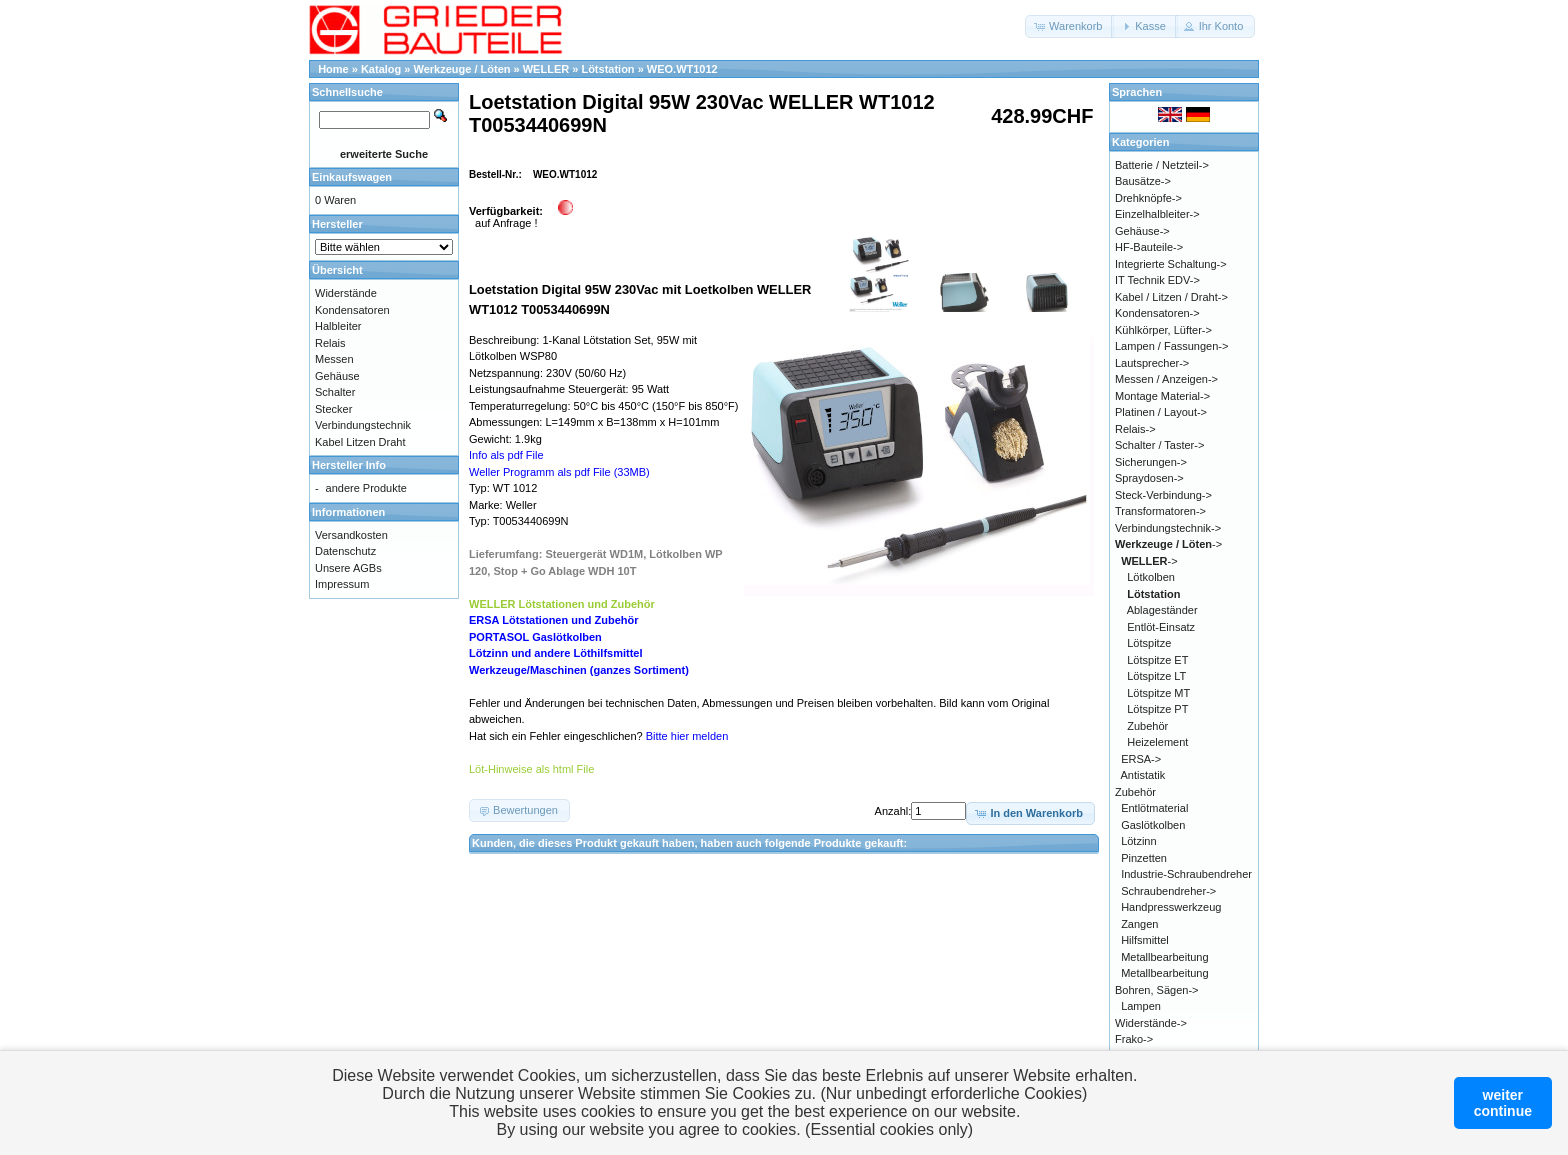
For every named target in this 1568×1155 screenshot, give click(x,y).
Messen (334, 359)
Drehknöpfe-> (1148, 198)
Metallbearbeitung (1164, 957)
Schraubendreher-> (1168, 891)
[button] (1069, 26)
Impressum (342, 584)
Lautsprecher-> (1152, 363)
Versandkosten (351, 535)
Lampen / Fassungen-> (1171, 346)
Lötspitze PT (1157, 709)
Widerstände (346, 293)
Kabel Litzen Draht (360, 442)
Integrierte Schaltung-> (1171, 264)
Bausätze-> (1143, 181)
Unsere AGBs (348, 568)
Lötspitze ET (1157, 660)
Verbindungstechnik (363, 425)
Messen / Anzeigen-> (1166, 379)
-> (1168, 544)
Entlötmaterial (1154, 808)
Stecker (333, 409)
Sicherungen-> (1151, 462)
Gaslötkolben (1153, 825)
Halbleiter (338, 326)
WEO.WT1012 (682, 69)
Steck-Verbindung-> (1163, 495)
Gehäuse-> (1142, 231)
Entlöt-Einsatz (1161, 627)
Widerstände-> (1151, 1023)
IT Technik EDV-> (1157, 280)
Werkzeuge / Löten (462, 69)
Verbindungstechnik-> (1168, 528)
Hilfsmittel (1145, 940)
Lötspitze (1149, 643)
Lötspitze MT (1158, 693)
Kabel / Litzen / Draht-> (1171, 297)
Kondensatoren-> (1157, 313)
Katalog (381, 69)
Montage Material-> (1162, 396)
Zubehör (1147, 726)
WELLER (546, 69)
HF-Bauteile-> (1149, 247)
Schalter (335, 392)
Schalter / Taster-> (1159, 445)
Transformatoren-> (1160, 511)
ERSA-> (1141, 759)
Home (333, 69)
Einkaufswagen (352, 177)
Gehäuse (337, 376)
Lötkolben (1151, 577)
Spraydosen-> (1149, 478)
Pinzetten (1144, 858)
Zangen (1139, 924)
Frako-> (1134, 1039)
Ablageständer (1162, 610)
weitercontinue (1503, 1103)
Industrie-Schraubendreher (1186, 874)
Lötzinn (1138, 841)
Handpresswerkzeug (1171, 907)
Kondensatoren (352, 310)
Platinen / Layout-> (1161, 412)
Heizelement (1157, 742)
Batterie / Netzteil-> (1162, 165)
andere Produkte (366, 488)
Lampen (1141, 1006)
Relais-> (1135, 429)
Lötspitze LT (1156, 676)
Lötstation (607, 69)
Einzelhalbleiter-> (1157, 214)
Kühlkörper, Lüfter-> (1163, 330)
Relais (330, 343)
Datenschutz (345, 551)
